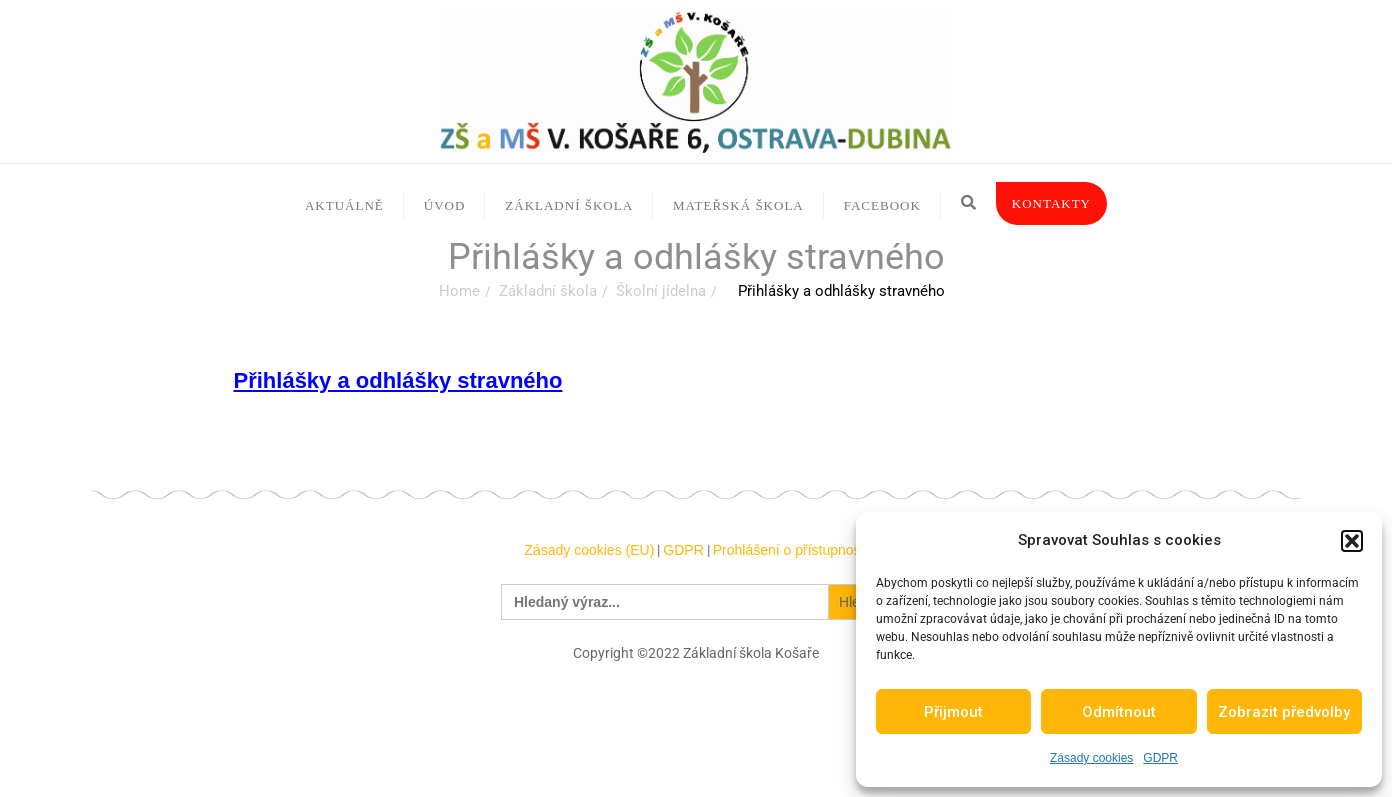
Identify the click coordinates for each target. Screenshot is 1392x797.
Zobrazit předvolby (1284, 712)
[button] (1352, 541)
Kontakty (1051, 203)
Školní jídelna (661, 291)
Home (459, 291)
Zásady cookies (1091, 758)
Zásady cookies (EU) (589, 550)
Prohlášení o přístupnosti (790, 550)
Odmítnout (1119, 712)
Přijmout (953, 712)
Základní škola (548, 291)
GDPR (1160, 758)
